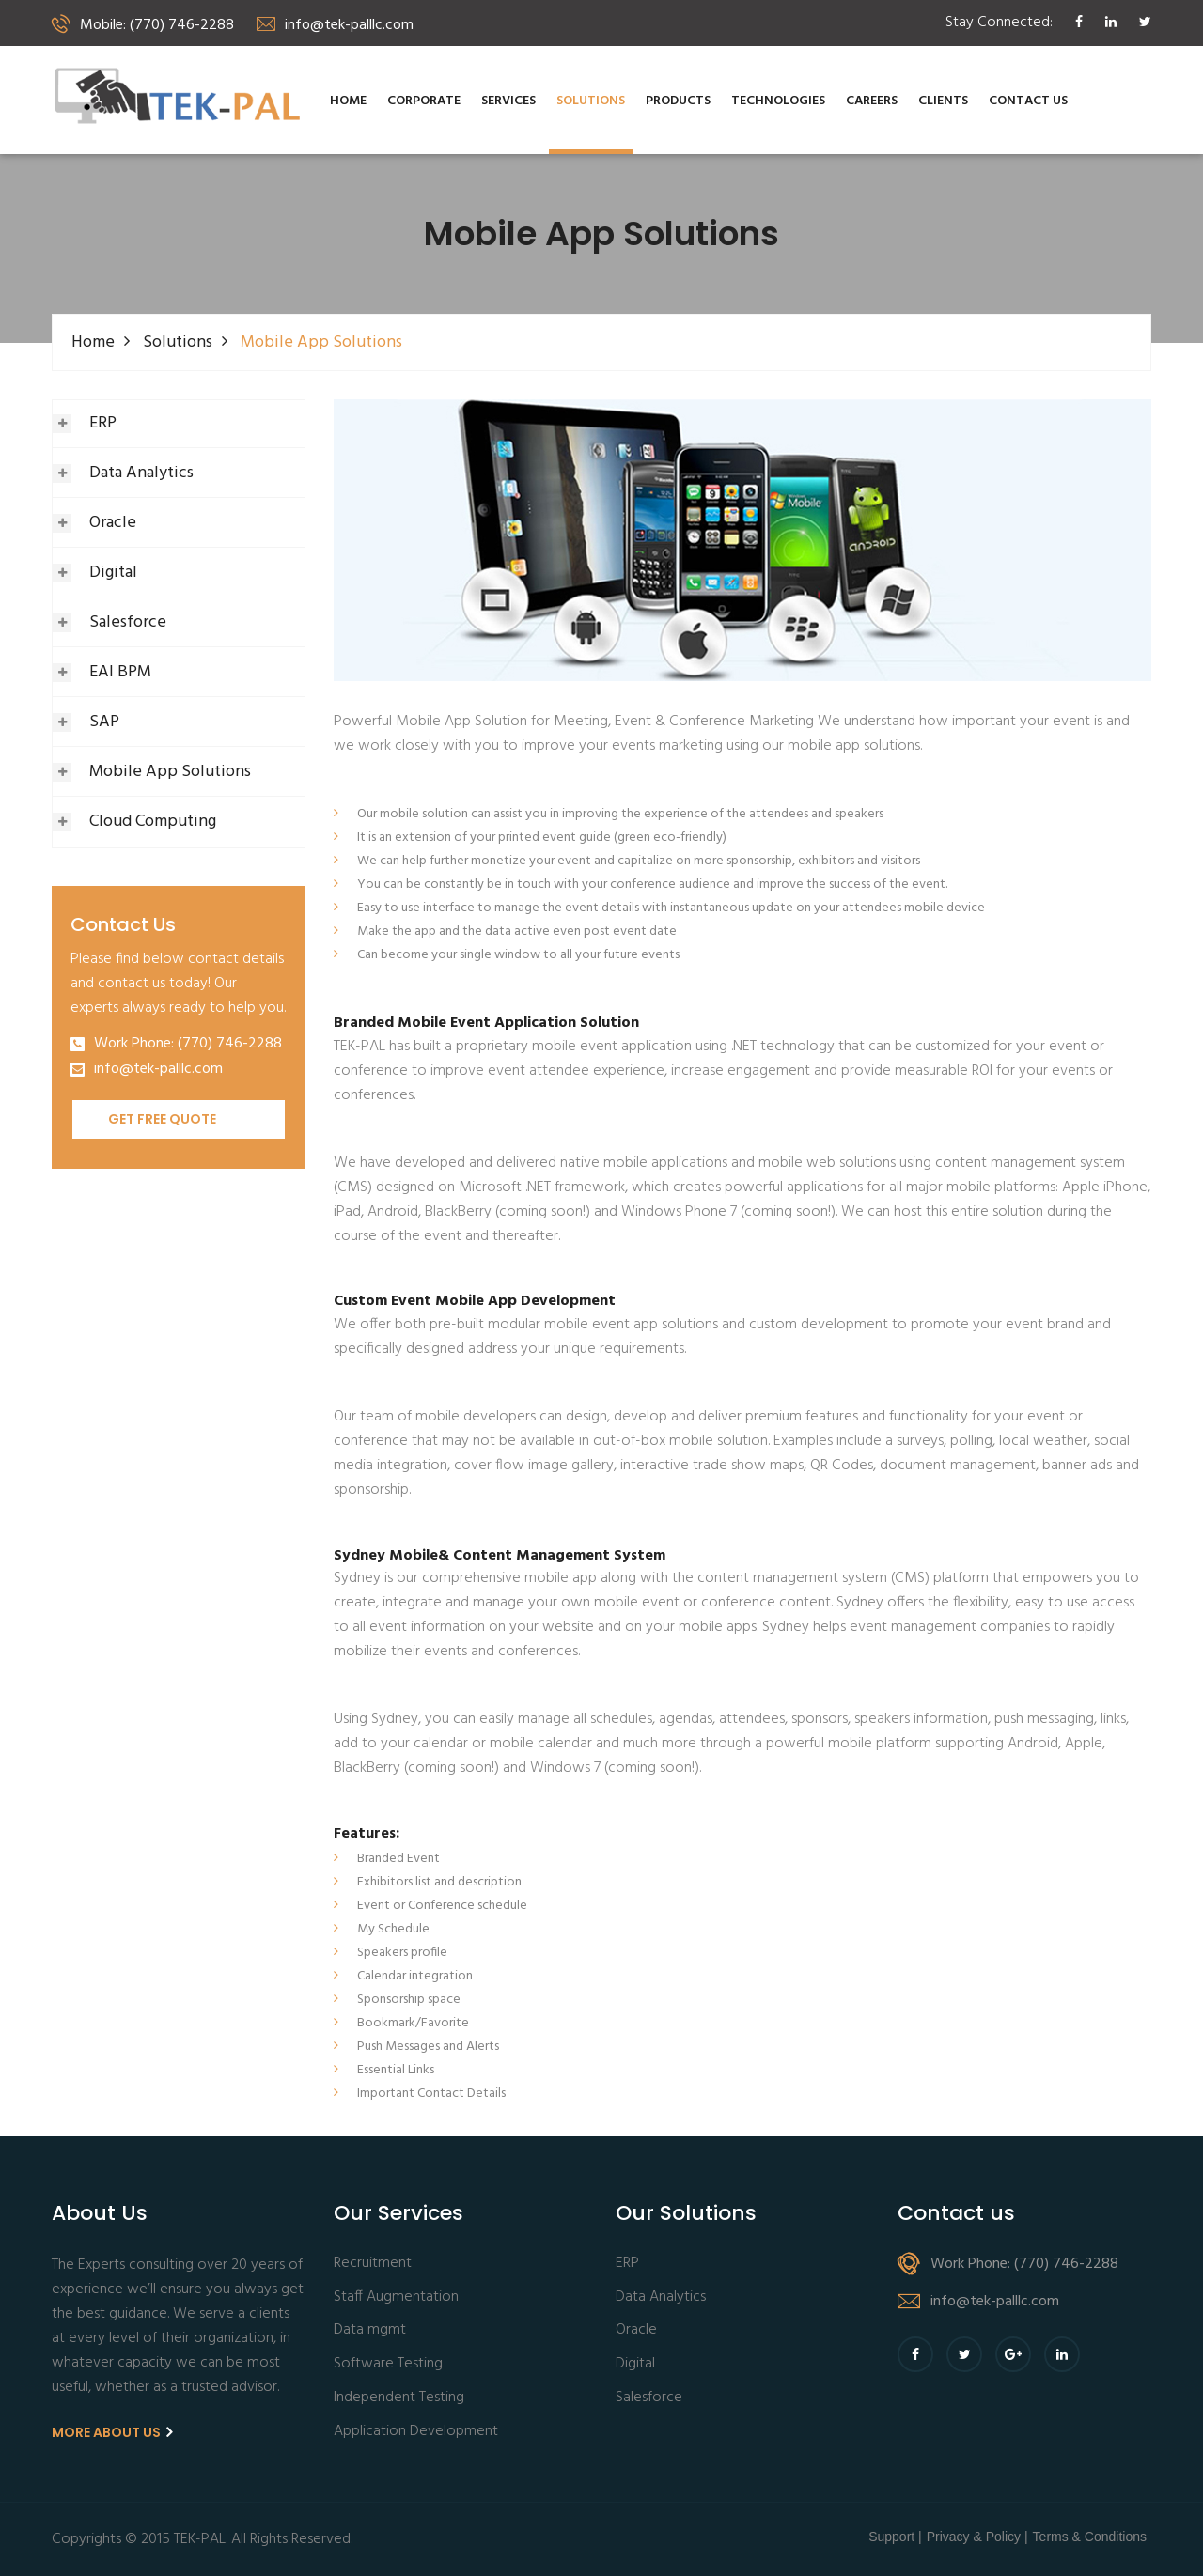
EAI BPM (120, 672)
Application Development (416, 2432)
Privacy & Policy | (977, 2536)
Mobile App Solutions (170, 771)
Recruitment (373, 2263)
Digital (113, 572)
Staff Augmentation (396, 2297)
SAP (104, 722)
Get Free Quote (162, 1119)
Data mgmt (370, 2330)
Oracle (112, 522)
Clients (943, 101)
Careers (872, 101)
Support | (895, 2536)
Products (678, 101)
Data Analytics (141, 473)
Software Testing (388, 2364)
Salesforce (127, 622)
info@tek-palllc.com (158, 1069)
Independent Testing (399, 2398)
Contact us (1028, 101)
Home (348, 101)
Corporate (424, 101)
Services (508, 101)
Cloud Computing (152, 821)
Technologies (778, 101)
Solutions (590, 101)
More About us (112, 2432)
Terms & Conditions (1090, 2536)
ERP (103, 423)
